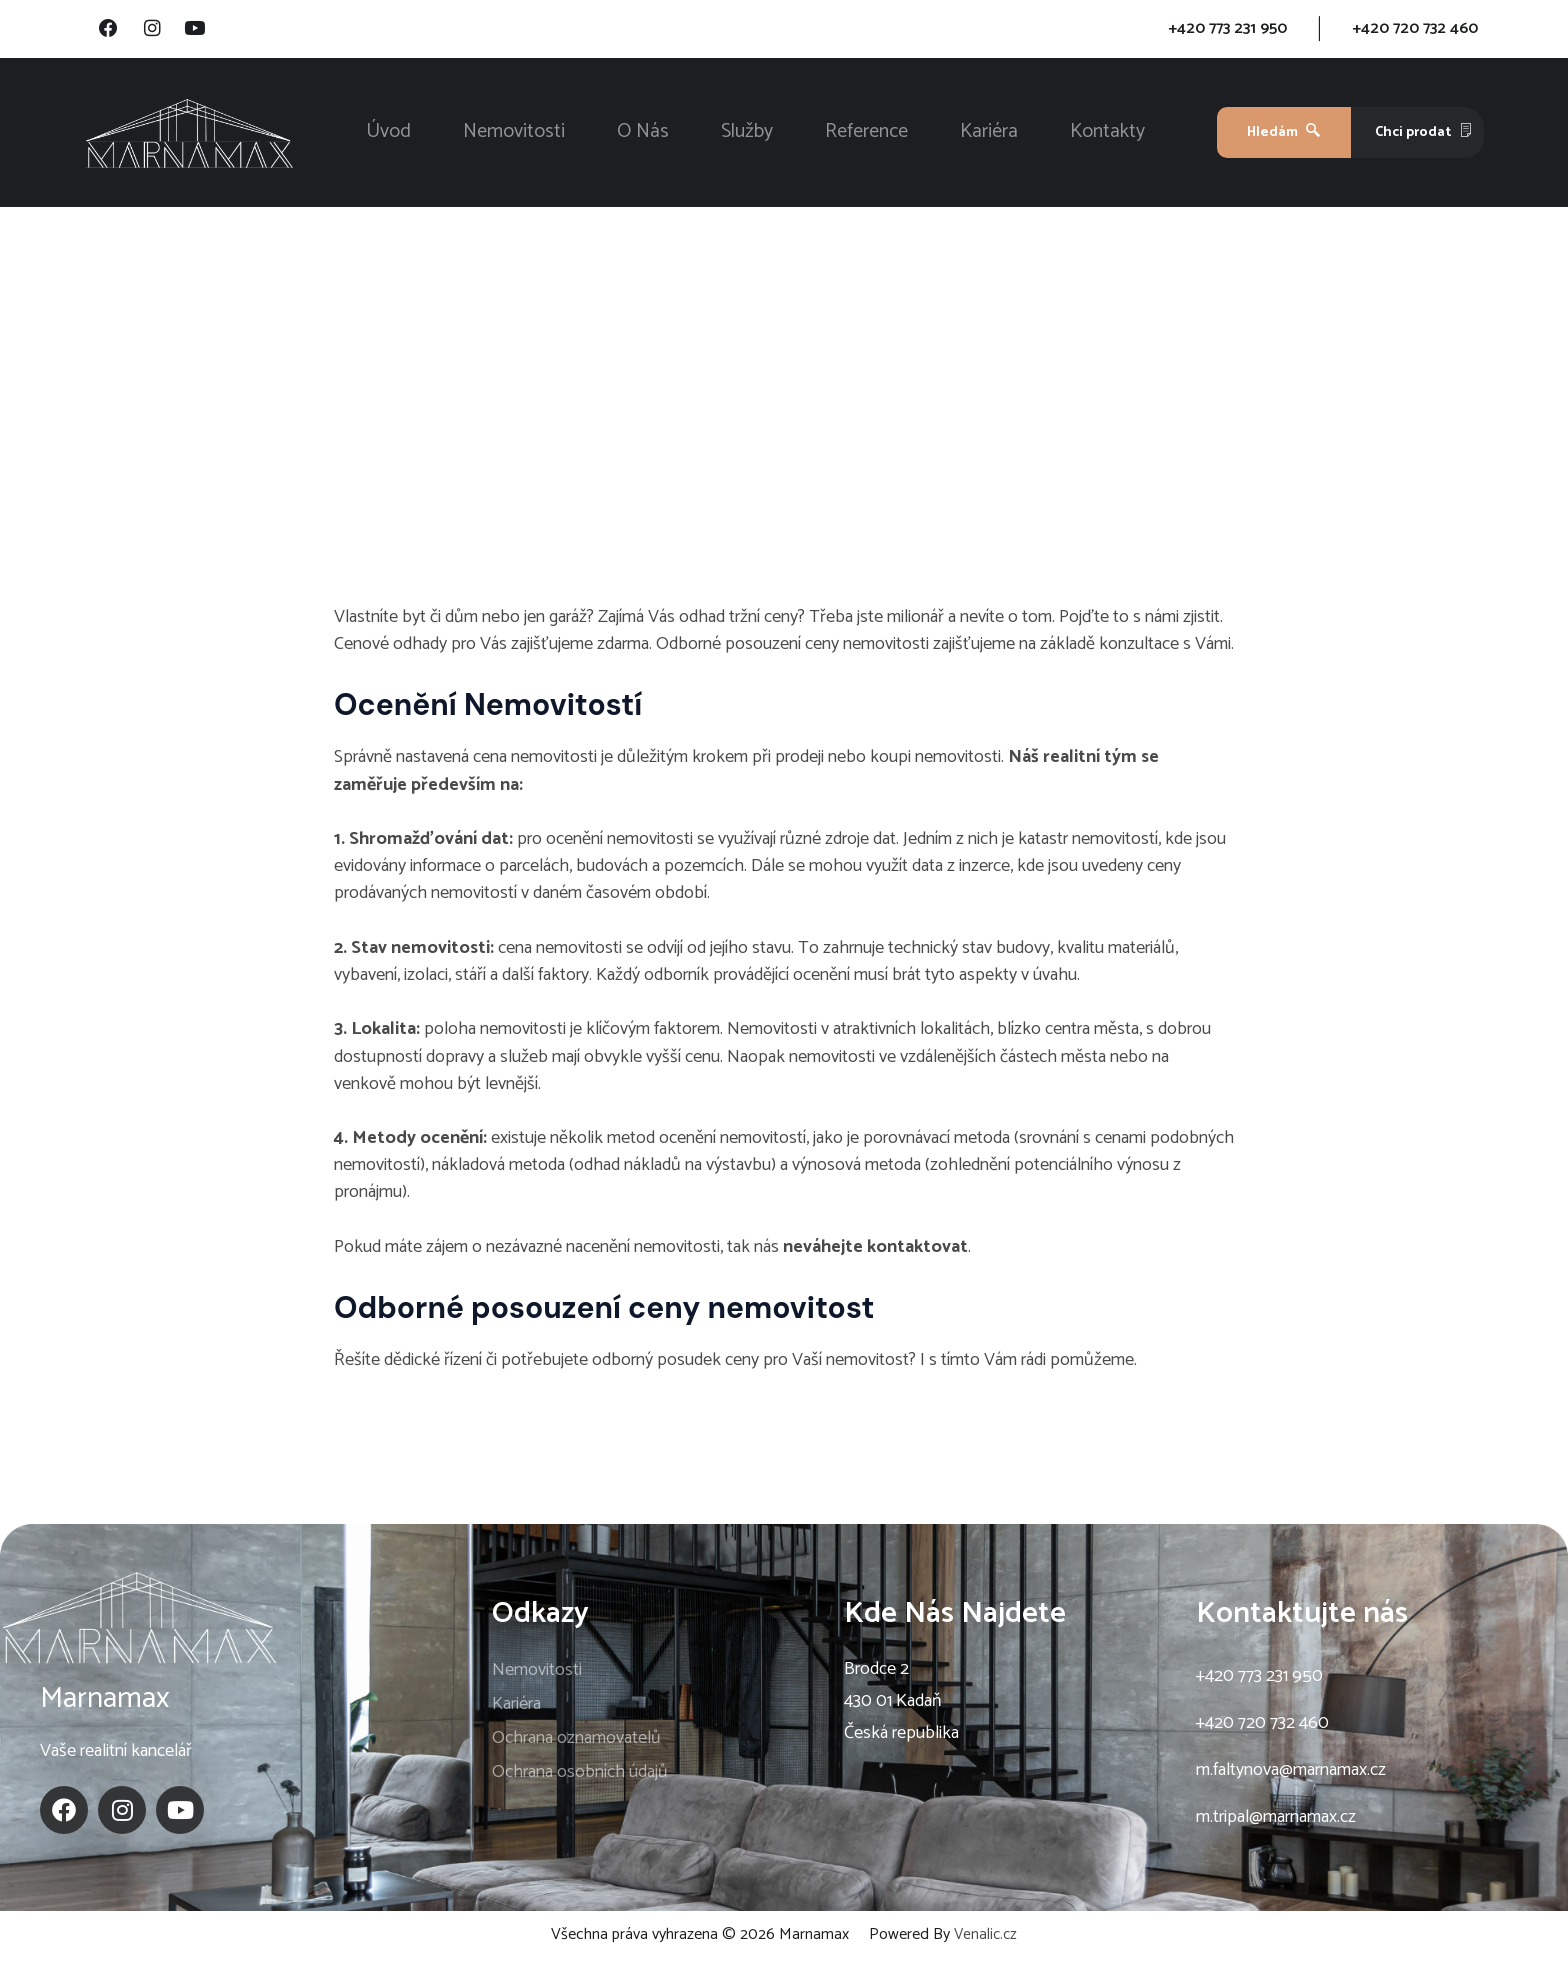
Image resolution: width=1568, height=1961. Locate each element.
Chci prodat (1424, 134)
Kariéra (989, 134)
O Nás (643, 134)
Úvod (388, 134)
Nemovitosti (514, 134)
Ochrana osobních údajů (580, 1775)
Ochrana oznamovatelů (576, 1741)
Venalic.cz (986, 1937)
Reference (866, 134)
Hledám (1283, 134)
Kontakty (1107, 134)
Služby (747, 134)
